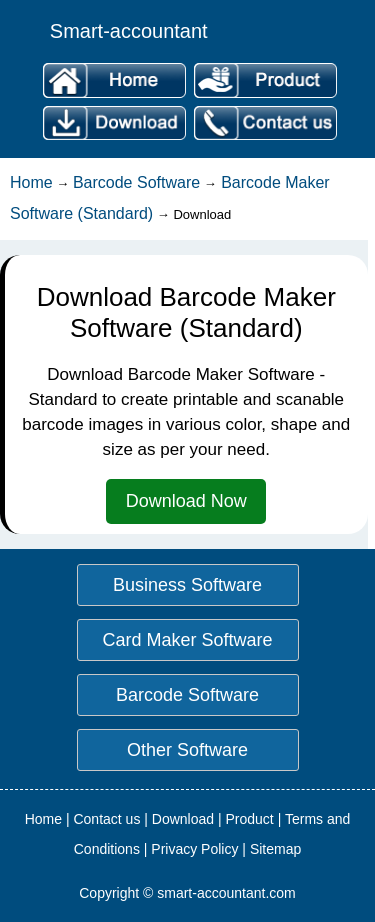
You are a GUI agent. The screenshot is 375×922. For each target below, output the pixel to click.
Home (31, 182)
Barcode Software (136, 182)
